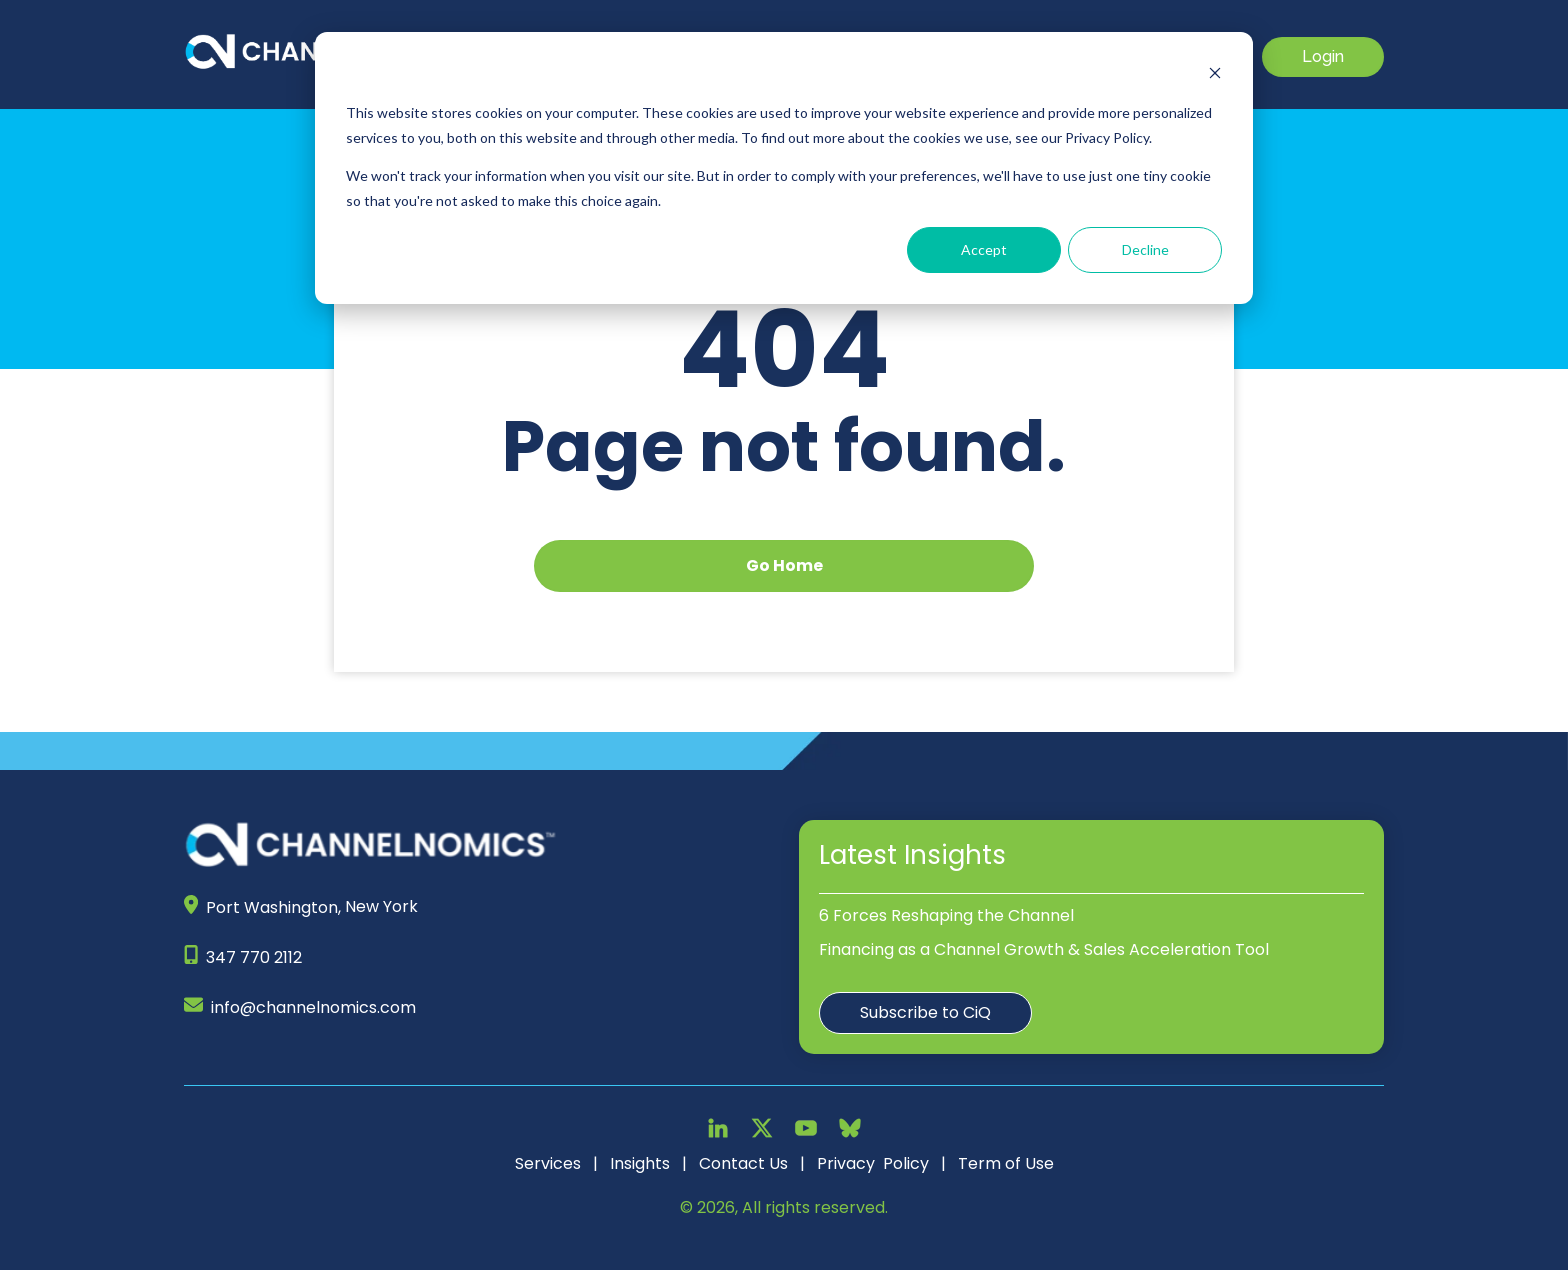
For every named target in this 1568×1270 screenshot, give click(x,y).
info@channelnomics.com (313, 1007)
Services (548, 1163)
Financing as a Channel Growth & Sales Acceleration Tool (1044, 949)
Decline (1145, 249)
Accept (984, 249)
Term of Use (1006, 1163)
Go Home (784, 565)
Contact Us (743, 1163)
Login (1323, 56)
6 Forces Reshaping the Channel (946, 915)
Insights (640, 1163)
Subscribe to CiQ (925, 1012)
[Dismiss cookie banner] (1215, 75)
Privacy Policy (873, 1163)
